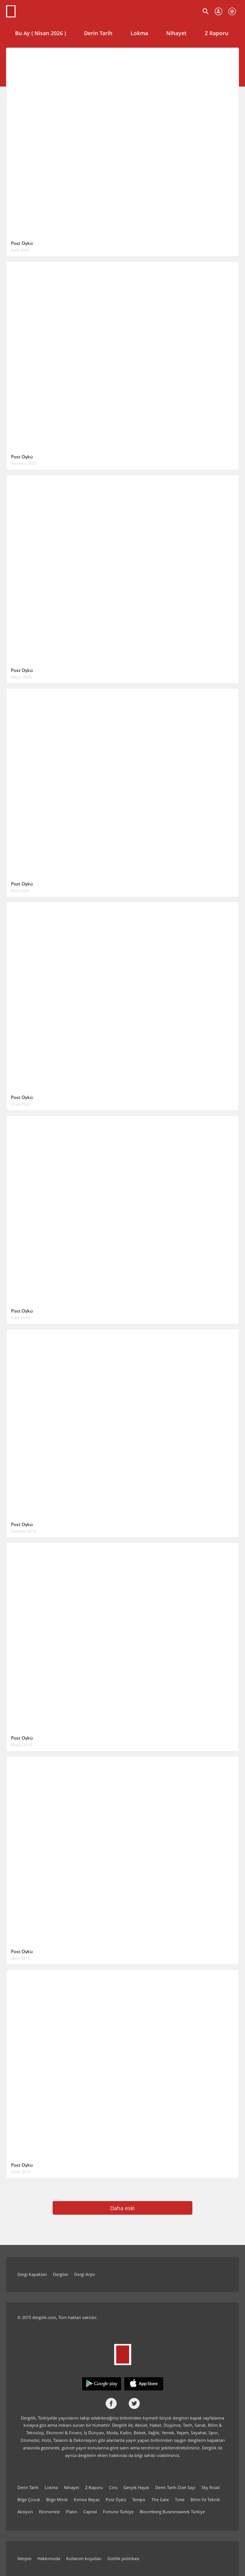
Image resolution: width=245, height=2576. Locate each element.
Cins (113, 2487)
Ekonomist (49, 2511)
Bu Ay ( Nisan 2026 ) (40, 33)
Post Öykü (116, 2499)
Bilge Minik (57, 2499)
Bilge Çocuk (28, 2499)
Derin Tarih (98, 33)
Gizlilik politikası (123, 2558)
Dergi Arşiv (84, 2274)
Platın (71, 2511)
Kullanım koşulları (83, 2558)
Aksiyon (25, 2511)
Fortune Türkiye (118, 2511)
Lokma (139, 33)
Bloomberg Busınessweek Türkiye (172, 2511)
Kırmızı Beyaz (87, 2499)
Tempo (138, 2499)
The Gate (160, 2499)
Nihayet (176, 33)
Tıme (179, 2499)
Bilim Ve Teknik (205, 2499)
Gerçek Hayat (136, 2487)
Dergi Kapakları (32, 2274)
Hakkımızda (48, 2558)
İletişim (24, 2558)
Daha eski (122, 2208)
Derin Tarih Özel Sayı (175, 2487)
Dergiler (60, 2274)
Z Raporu (216, 33)
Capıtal (90, 2511)
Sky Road (210, 2487)
